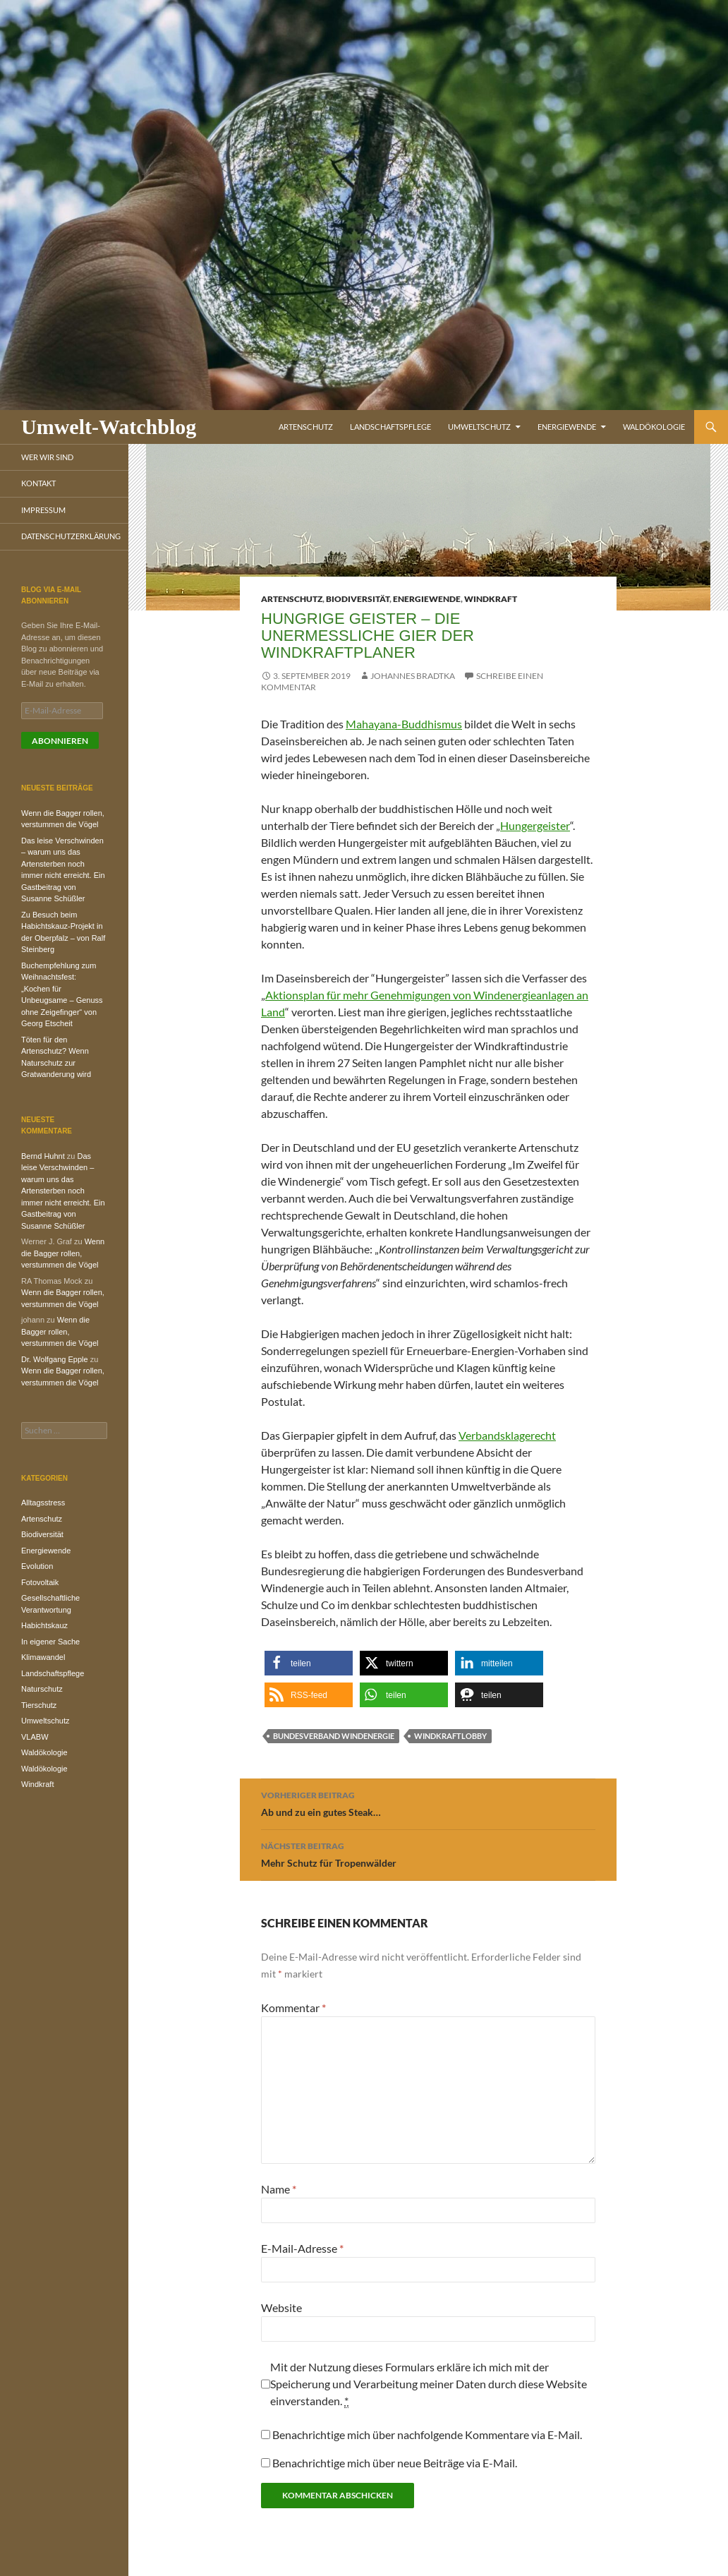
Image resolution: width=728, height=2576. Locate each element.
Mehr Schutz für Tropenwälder (428, 1853)
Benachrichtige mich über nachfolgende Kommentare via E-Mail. (427, 2434)
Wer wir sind (47, 457)
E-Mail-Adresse (302, 2248)
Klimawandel (43, 1657)
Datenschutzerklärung (71, 536)
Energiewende (567, 426)
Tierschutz (38, 1705)
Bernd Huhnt (43, 1156)
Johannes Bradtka (412, 675)
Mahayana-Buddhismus (404, 723)
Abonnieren (60, 740)
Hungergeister (535, 825)
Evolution (37, 1566)
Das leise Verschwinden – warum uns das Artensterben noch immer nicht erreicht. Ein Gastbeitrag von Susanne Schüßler (63, 1191)
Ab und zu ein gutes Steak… (428, 1802)
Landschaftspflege (390, 426)
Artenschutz (306, 426)
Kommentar (293, 2007)
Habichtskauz (44, 1625)
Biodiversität (357, 599)
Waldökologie (654, 426)
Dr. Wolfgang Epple (54, 1359)
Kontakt (38, 483)
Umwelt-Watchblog (108, 426)
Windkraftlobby (450, 1735)
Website (281, 2307)
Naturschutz (42, 1689)
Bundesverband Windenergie (333, 1735)
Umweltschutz (479, 426)
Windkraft (490, 599)
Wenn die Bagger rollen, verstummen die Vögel (62, 1253)
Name (278, 2189)
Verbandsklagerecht (507, 1435)
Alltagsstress (43, 1502)
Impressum (43, 509)
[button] (309, 1663)
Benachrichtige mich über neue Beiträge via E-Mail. (394, 2462)
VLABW (35, 1737)
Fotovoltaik (40, 1582)
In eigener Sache (50, 1641)
